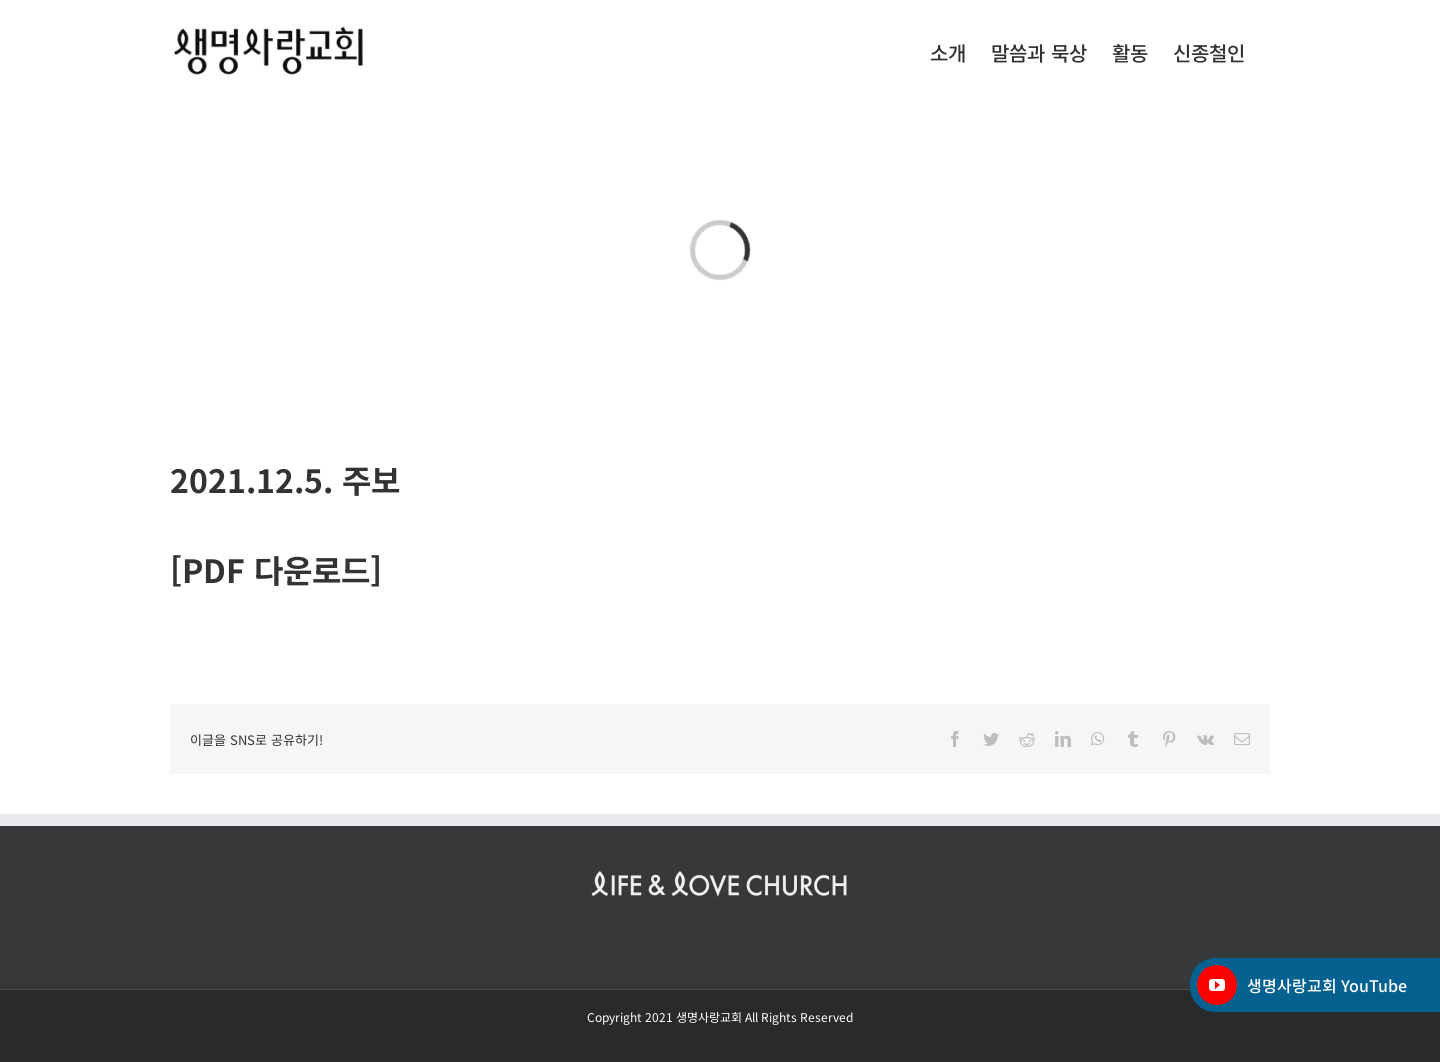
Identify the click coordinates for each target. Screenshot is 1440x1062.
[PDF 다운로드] (276, 569)
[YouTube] (1217, 985)
